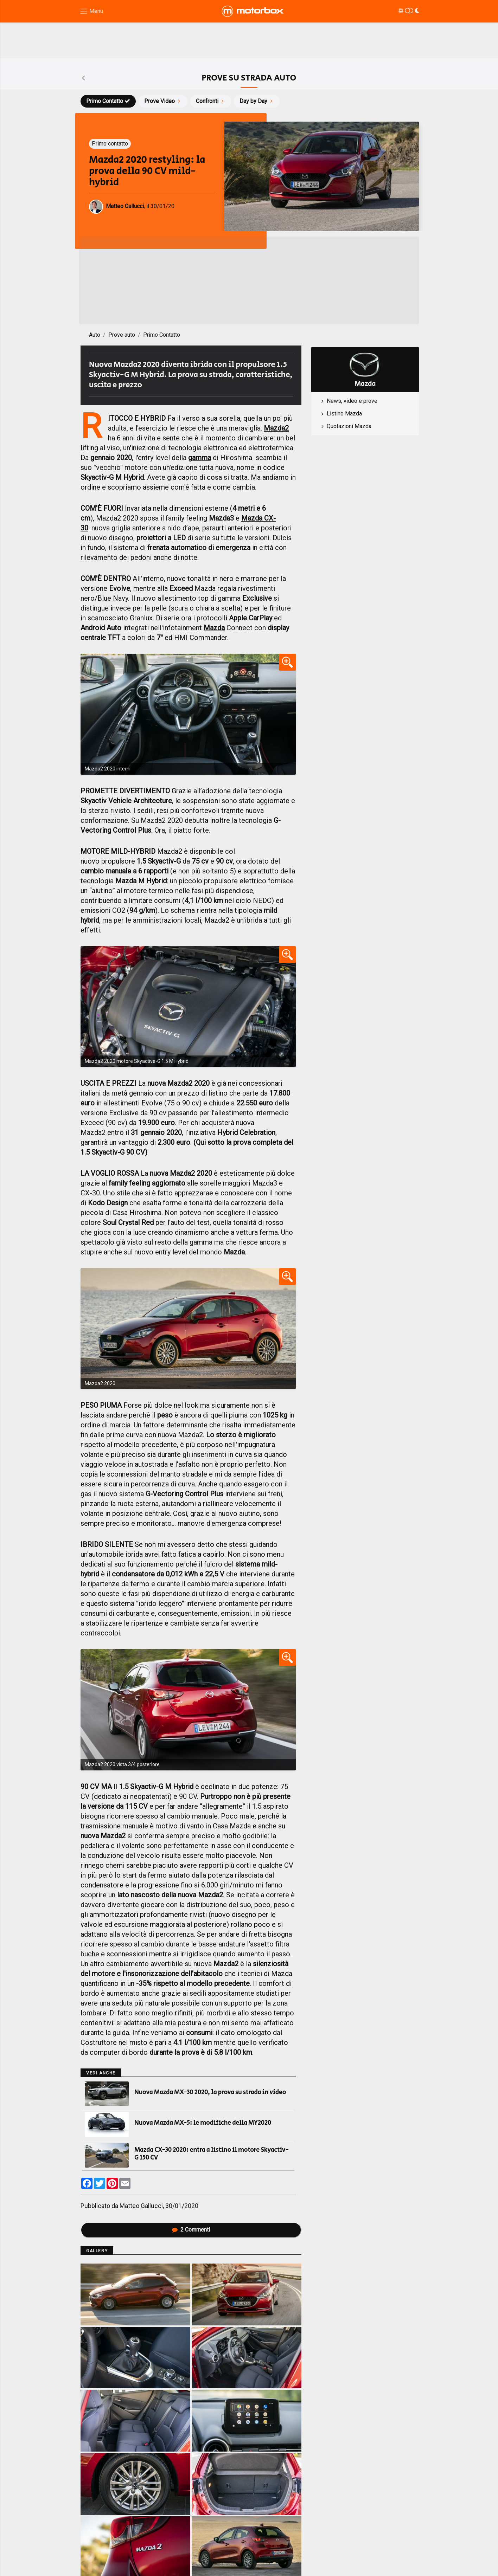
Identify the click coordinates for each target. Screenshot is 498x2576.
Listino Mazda (344, 413)
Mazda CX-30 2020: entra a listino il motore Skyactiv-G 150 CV (211, 2153)
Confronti (210, 101)
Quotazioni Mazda (349, 426)
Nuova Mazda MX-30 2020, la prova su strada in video (210, 2092)
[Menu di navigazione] (91, 11)
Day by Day (257, 101)
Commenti (191, 2229)
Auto (94, 334)
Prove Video (163, 101)
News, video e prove (352, 401)
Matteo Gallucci (141, 2205)
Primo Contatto (108, 101)
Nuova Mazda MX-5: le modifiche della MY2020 (202, 2123)
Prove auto (121, 334)
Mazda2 (276, 428)
